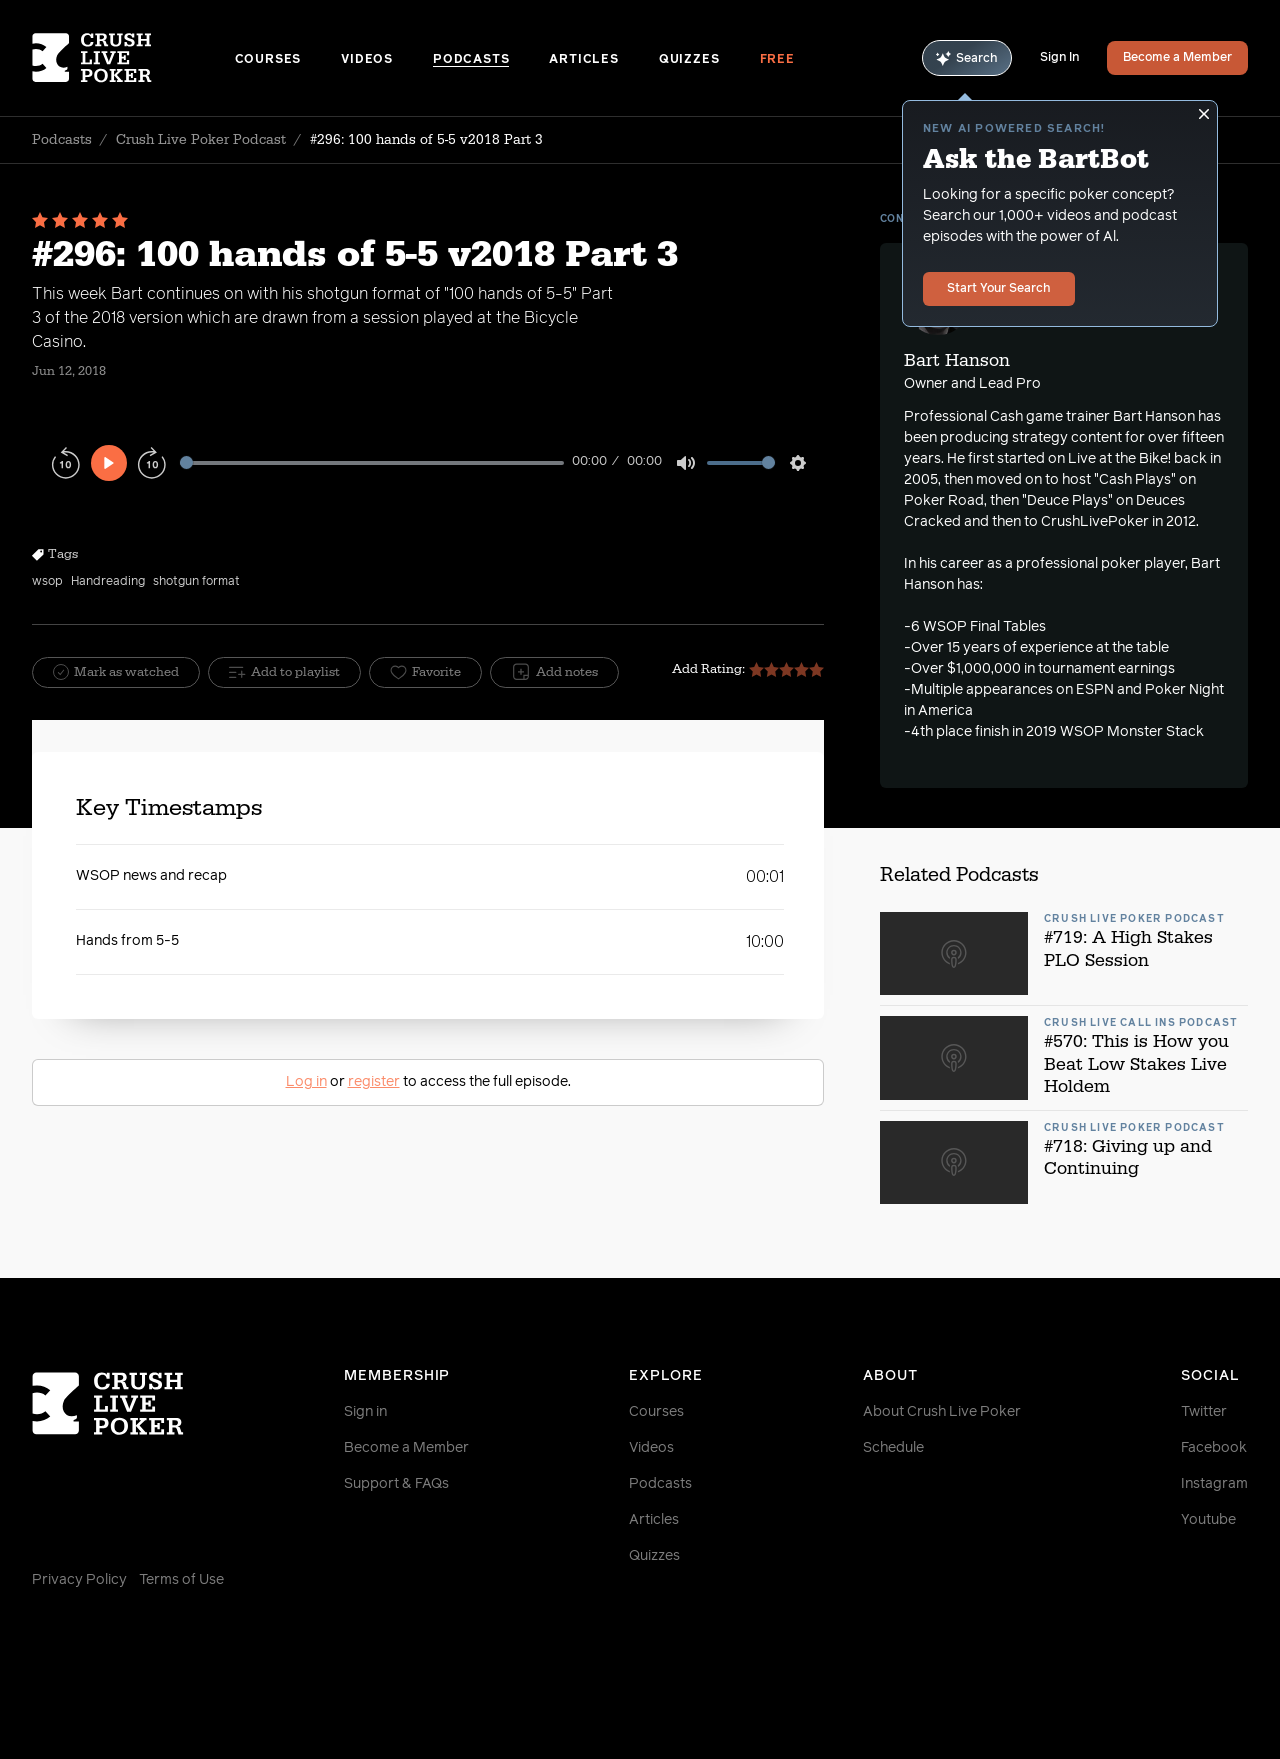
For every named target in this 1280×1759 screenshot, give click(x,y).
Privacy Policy (79, 1580)
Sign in (365, 1412)
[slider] (372, 462)
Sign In (1059, 58)
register (374, 1082)
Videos (367, 60)
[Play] (109, 463)
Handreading (108, 582)
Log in (306, 1082)
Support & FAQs (396, 1484)
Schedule (893, 1448)
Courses (268, 60)
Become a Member (1177, 58)
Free (777, 60)
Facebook (1214, 1448)
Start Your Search (999, 289)
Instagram (1214, 1484)
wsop (47, 582)
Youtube (1208, 1520)
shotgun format (196, 582)
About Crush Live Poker (942, 1412)
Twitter (1204, 1412)
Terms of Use (181, 1580)
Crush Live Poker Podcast (201, 140)
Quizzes (689, 60)
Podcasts (471, 60)
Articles (583, 60)
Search (967, 58)
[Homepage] (133, 58)
